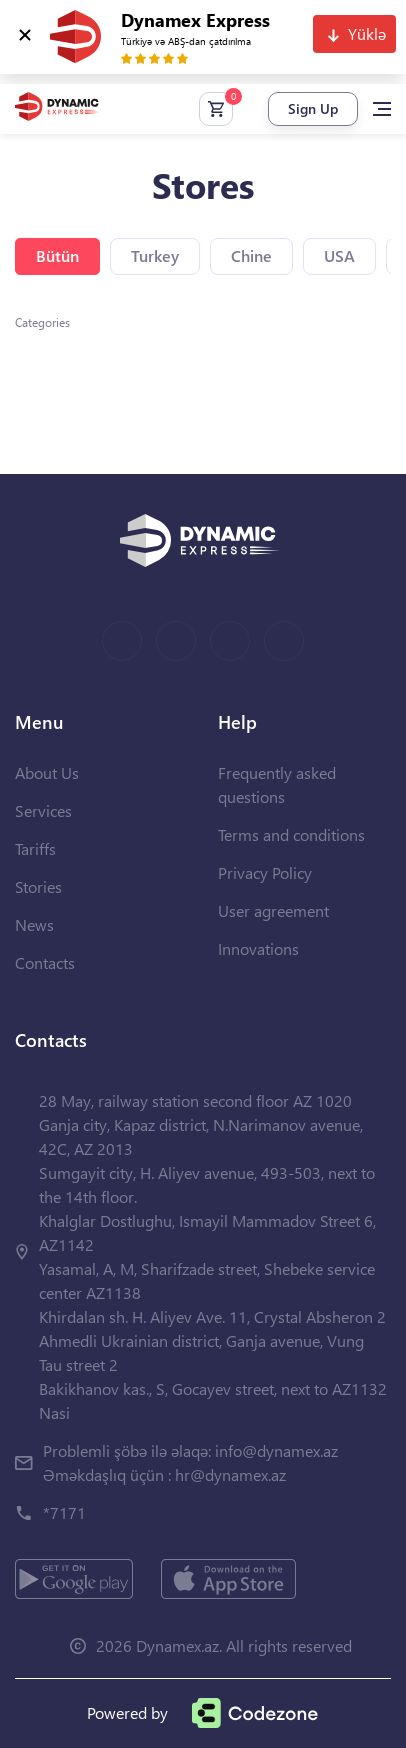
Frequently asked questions (277, 784)
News (34, 924)
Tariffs (35, 848)
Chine (251, 255)
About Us (47, 772)
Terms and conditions (291, 834)
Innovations (258, 948)
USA (339, 255)
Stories (38, 886)
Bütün (57, 255)
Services (43, 810)
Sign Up (313, 108)
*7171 (64, 1512)
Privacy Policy (265, 872)
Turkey (155, 255)
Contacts (45, 962)
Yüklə (367, 33)
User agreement (273, 910)
